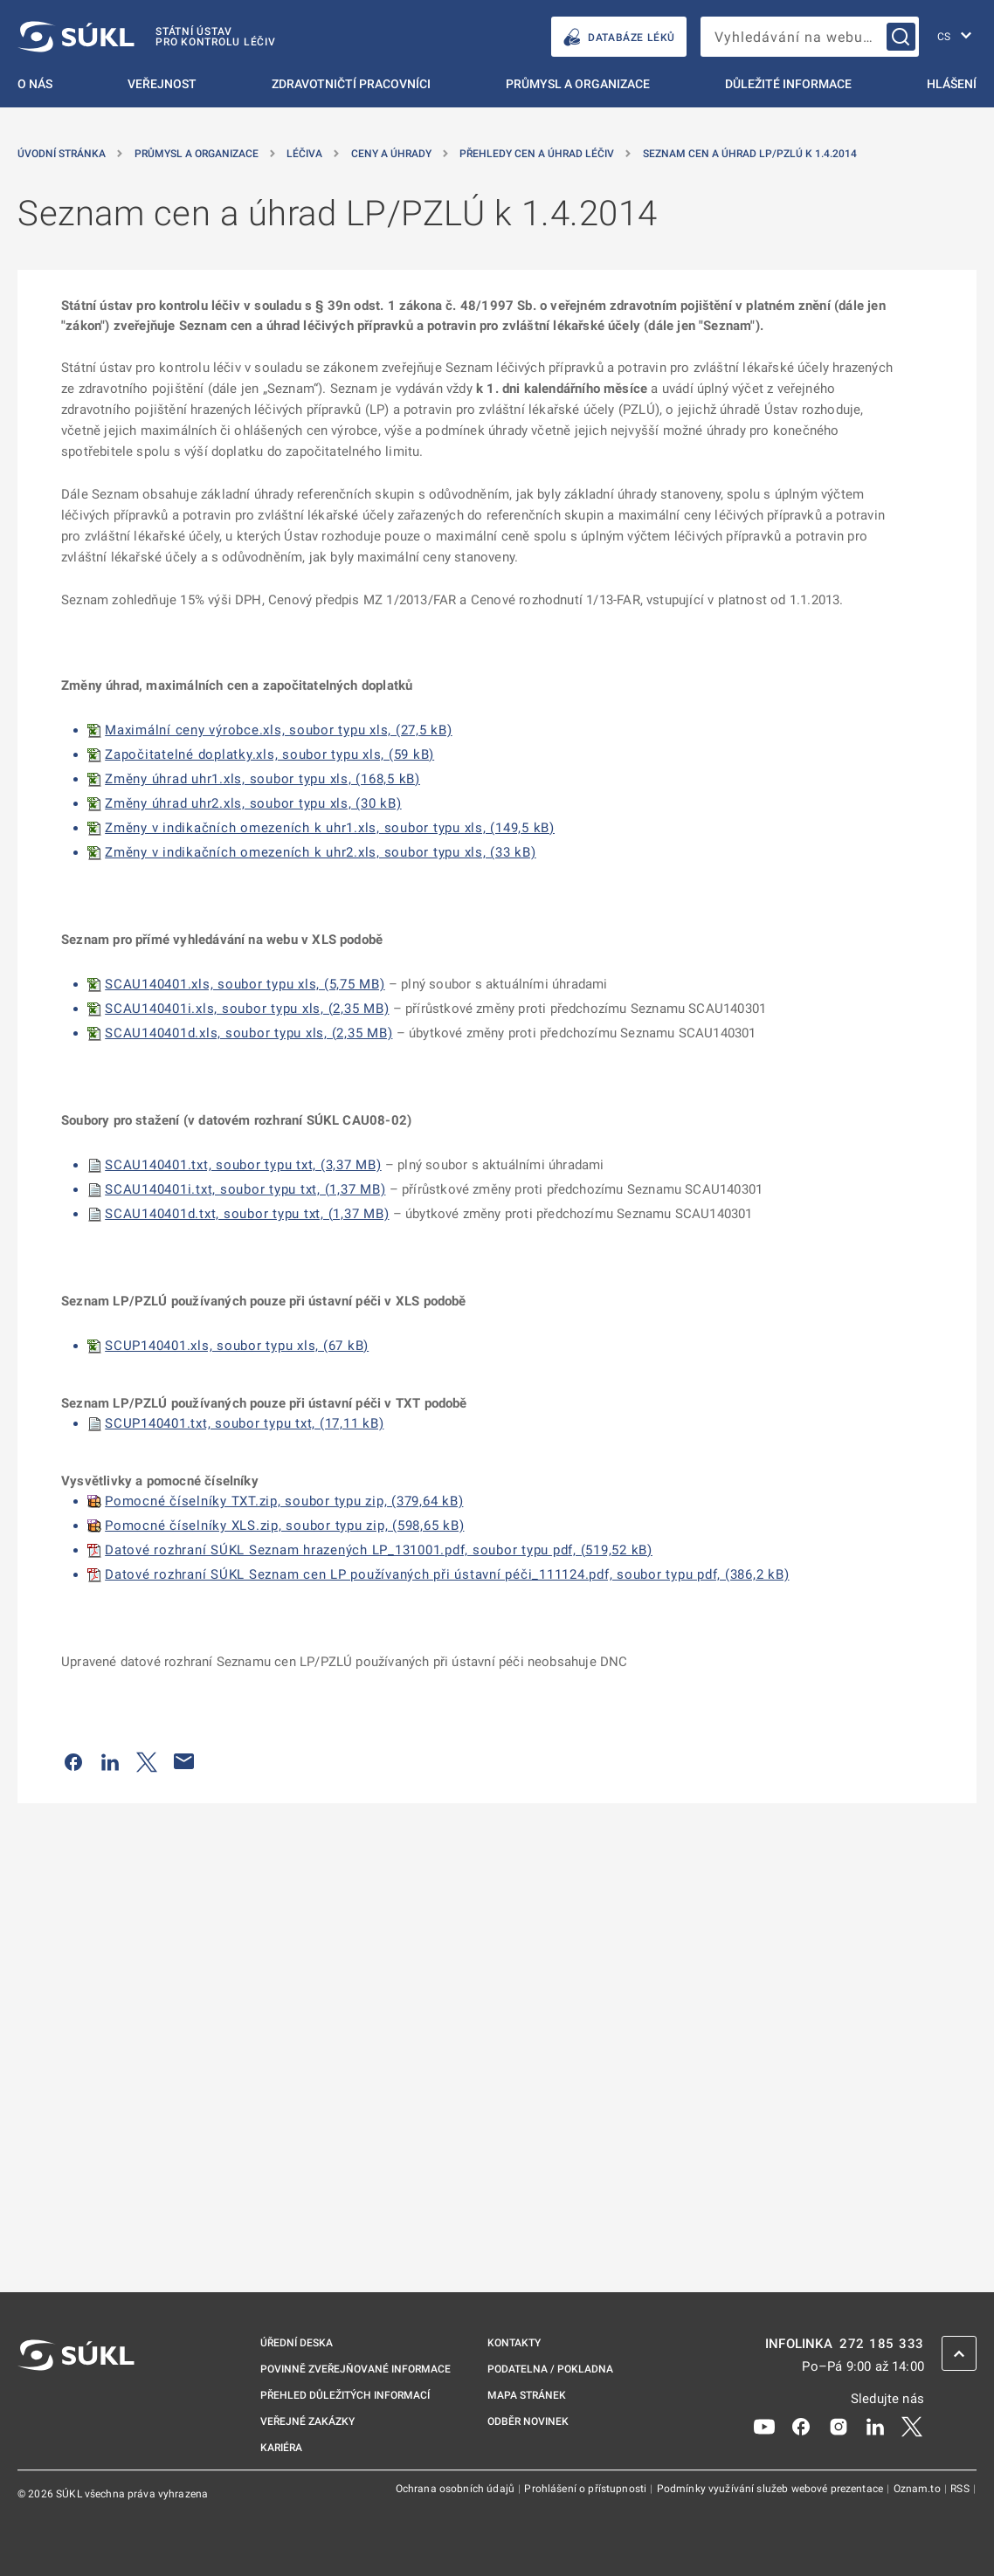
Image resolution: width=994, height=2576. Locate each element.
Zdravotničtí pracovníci (351, 84)
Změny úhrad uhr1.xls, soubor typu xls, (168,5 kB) (262, 779)
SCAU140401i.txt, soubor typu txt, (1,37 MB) (245, 1189)
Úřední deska (296, 2343)
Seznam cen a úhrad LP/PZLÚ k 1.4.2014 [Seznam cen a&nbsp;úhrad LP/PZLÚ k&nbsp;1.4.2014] (750, 154)
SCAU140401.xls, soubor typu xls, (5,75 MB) (245, 984)
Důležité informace (788, 84)
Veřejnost (162, 84)
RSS (961, 2489)
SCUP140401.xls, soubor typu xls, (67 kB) (237, 1345)
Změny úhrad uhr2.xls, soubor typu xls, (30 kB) (253, 803)
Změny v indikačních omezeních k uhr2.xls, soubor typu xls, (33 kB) (320, 852)
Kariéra (281, 2448)
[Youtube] (764, 2426)
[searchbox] (810, 37)
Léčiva (304, 154)
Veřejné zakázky (307, 2421)
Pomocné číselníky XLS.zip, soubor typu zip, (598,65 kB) (284, 1525)
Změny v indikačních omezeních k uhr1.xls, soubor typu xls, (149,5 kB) (330, 828)
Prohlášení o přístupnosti (586, 2489)
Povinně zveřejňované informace (355, 2369)
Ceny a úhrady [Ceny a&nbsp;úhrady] (391, 154)
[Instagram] (838, 2426)
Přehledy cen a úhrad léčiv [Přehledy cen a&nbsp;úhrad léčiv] (536, 154)
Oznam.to (918, 2489)
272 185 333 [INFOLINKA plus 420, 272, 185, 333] (881, 2344)
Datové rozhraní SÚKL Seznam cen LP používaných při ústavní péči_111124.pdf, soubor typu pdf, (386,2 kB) (447, 1574)
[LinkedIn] (875, 2426)
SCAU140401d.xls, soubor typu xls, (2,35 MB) (248, 1033)
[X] (912, 2426)
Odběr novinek (528, 2421)
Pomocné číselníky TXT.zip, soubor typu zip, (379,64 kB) (284, 1501)
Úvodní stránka (61, 154)
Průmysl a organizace (578, 84)
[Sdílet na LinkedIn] (110, 1761)
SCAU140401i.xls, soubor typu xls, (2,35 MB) (247, 1008)
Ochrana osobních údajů (456, 2489)
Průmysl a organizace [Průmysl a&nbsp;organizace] (197, 154)
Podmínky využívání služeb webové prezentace (772, 2489)
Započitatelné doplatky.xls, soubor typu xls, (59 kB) (269, 754)
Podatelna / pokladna (550, 2369)
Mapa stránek (526, 2395)
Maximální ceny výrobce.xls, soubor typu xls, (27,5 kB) (278, 730)
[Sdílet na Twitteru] (147, 1761)
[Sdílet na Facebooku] (73, 1761)
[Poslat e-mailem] (184, 1761)
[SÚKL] (146, 36)
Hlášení (952, 84)
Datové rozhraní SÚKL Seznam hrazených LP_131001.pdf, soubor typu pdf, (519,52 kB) (378, 1550)
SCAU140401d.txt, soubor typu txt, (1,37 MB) (247, 1214)
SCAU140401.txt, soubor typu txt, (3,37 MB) (243, 1165)
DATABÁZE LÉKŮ (619, 37)
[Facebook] (801, 2426)
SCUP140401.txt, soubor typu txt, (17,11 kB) (244, 1423)
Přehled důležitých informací (345, 2395)
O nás (34, 84)
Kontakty (514, 2343)
